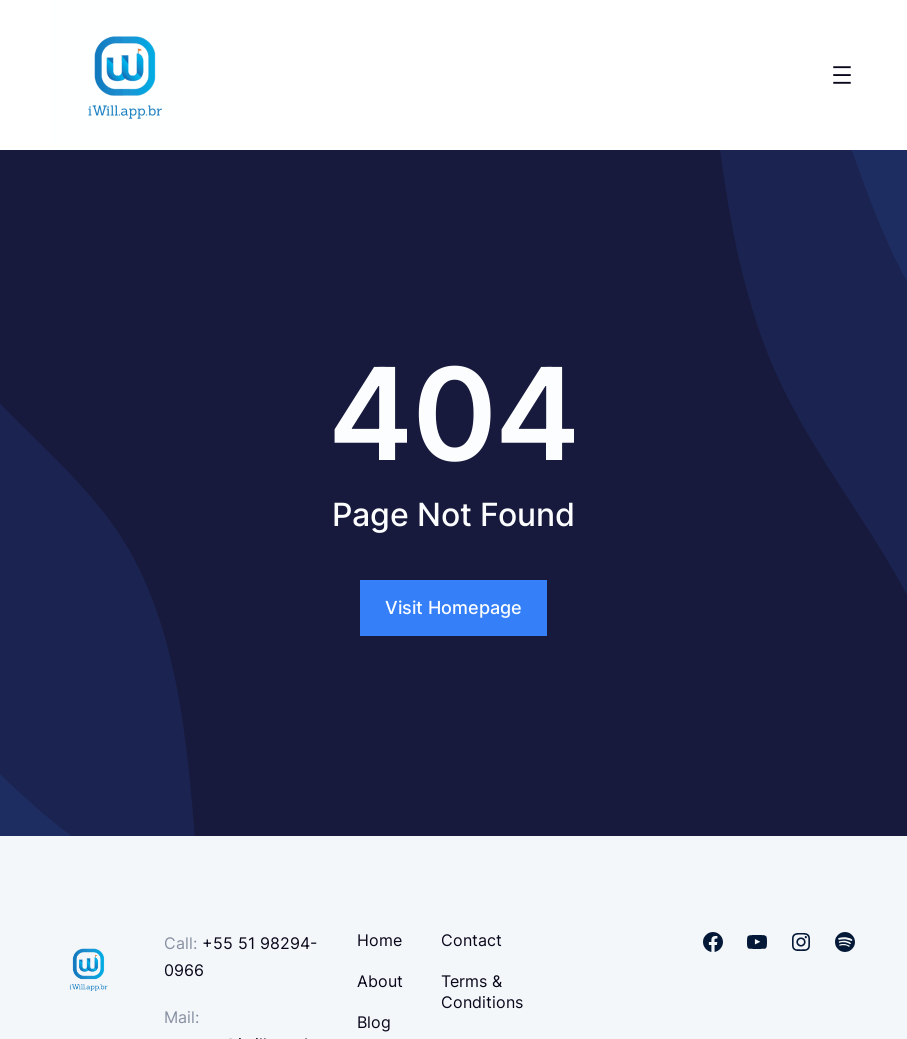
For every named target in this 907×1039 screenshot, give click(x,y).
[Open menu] (842, 75)
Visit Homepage (453, 607)
